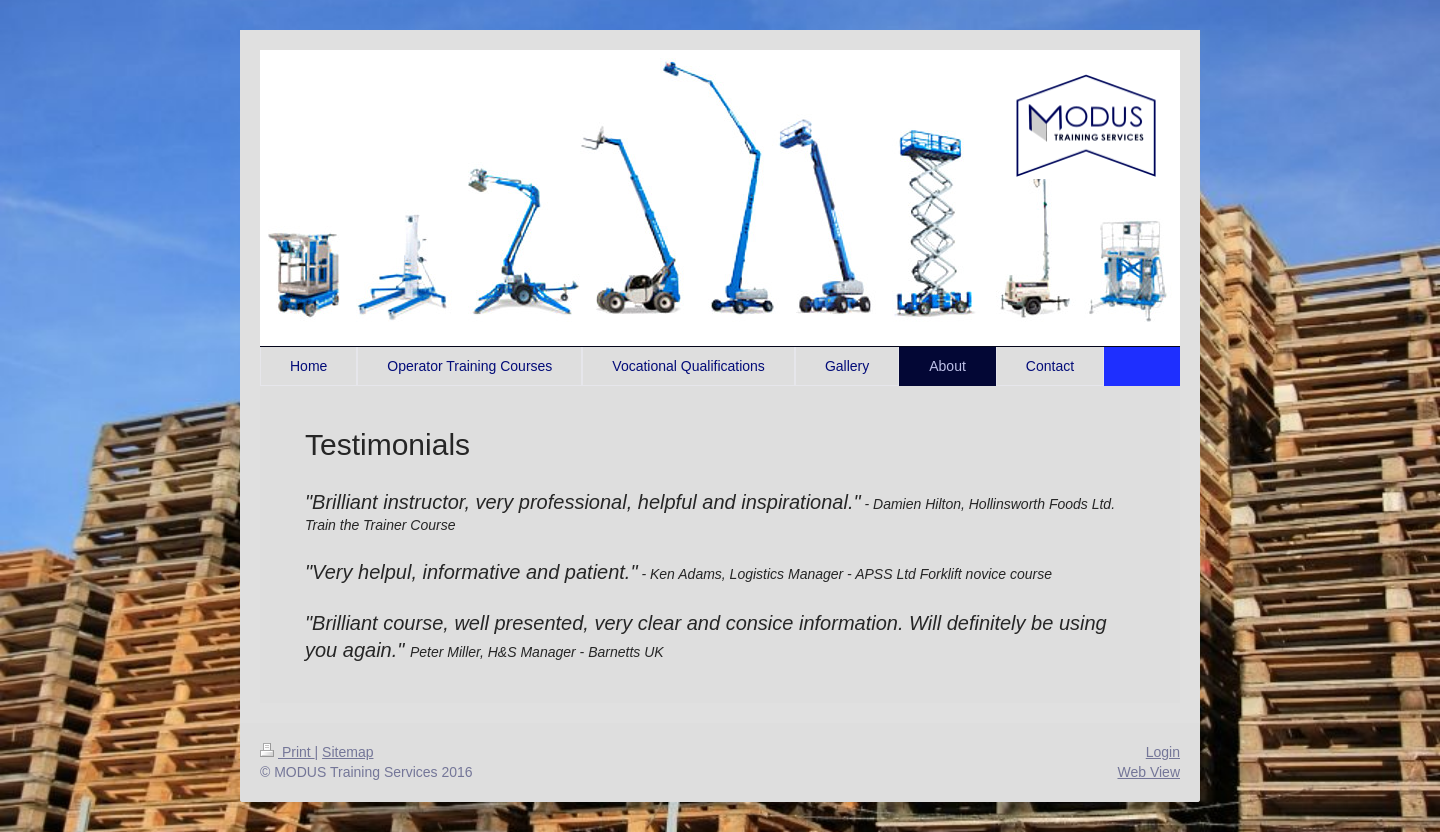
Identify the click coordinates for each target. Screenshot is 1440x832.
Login (1163, 752)
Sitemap (347, 752)
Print (287, 752)
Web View (1148, 772)
